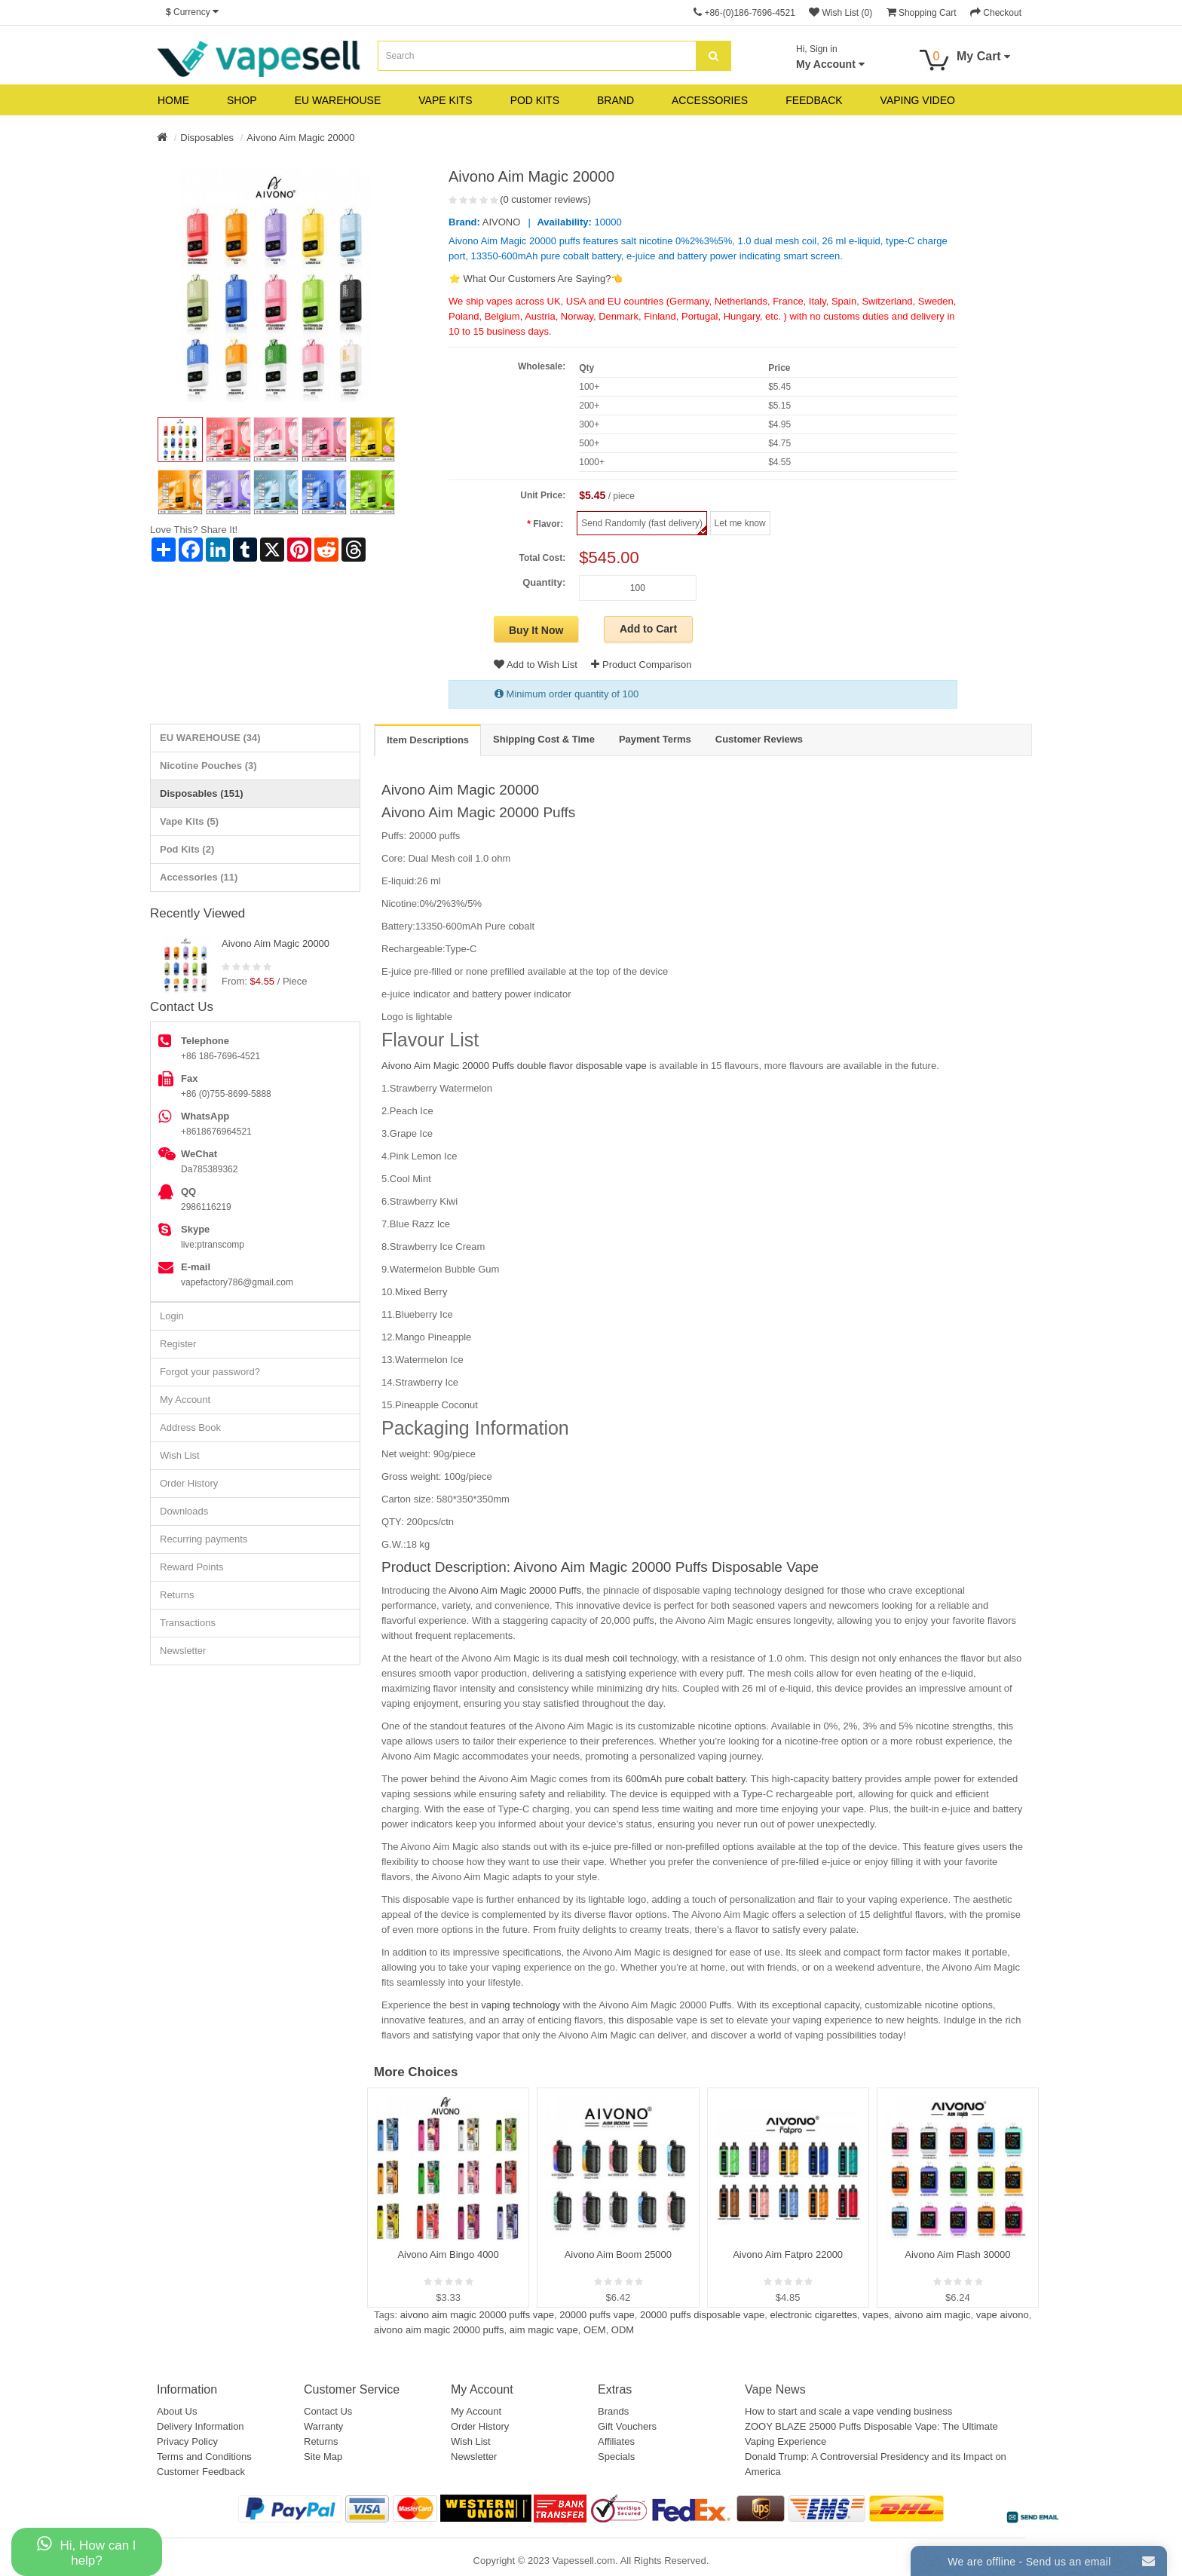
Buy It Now (536, 630)
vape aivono (1002, 2314)
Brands (613, 2411)
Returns (177, 1594)
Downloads (184, 1511)
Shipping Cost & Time (544, 739)
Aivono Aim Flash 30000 (957, 2254)
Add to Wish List (535, 664)
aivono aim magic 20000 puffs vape (477, 2314)
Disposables (207, 137)
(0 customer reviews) (545, 199)
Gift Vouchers (627, 2426)
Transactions (188, 1622)
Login (172, 1316)
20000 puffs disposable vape (702, 2314)
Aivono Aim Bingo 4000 (447, 2254)
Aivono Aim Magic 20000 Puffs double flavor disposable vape (514, 1065)
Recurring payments (203, 1539)
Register (178, 1343)
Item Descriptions (428, 740)
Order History (189, 1483)
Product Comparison (641, 664)
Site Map (323, 2456)
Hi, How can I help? (86, 2551)
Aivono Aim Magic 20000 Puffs (478, 812)
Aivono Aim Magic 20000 (300, 137)
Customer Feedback (201, 2471)
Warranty (323, 2426)
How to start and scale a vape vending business (848, 2411)
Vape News (775, 2389)
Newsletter (183, 1650)
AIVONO (501, 222)
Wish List (180, 1455)
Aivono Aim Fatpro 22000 (788, 2254)
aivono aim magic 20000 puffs (439, 2330)
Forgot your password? (210, 1371)
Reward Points (192, 1567)
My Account (185, 1399)
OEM (594, 2330)
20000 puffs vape (597, 2314)
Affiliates (616, 2441)
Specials (616, 2456)
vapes (875, 2314)
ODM (622, 2330)
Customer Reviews (759, 739)
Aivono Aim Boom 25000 (618, 2254)
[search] (713, 56)
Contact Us (328, 2411)
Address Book (190, 1427)
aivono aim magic (932, 2314)
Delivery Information (200, 2426)
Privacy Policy (187, 2441)
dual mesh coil (596, 1658)
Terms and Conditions (204, 2456)
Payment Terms (655, 739)
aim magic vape (544, 2330)
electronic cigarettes (813, 2314)
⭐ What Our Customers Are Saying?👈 (536, 278)
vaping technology (521, 2005)
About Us (177, 2411)
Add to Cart (648, 629)
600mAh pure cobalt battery (684, 1778)
